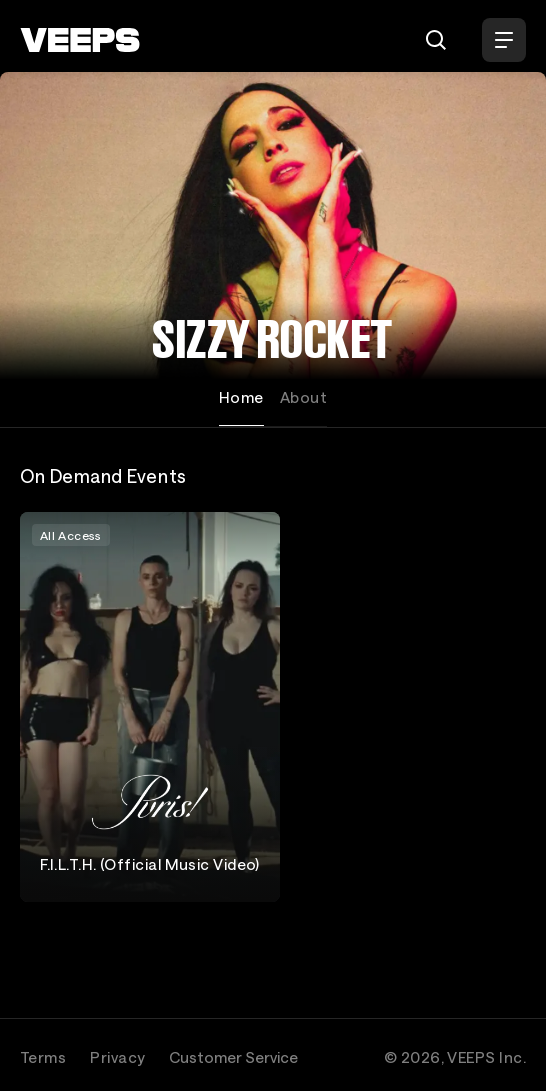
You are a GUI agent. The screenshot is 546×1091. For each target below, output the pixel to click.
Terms (43, 1057)
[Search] (436, 40)
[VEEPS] (80, 40)
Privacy (117, 1057)
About (303, 397)
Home (241, 397)
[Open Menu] (504, 40)
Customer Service (233, 1057)
